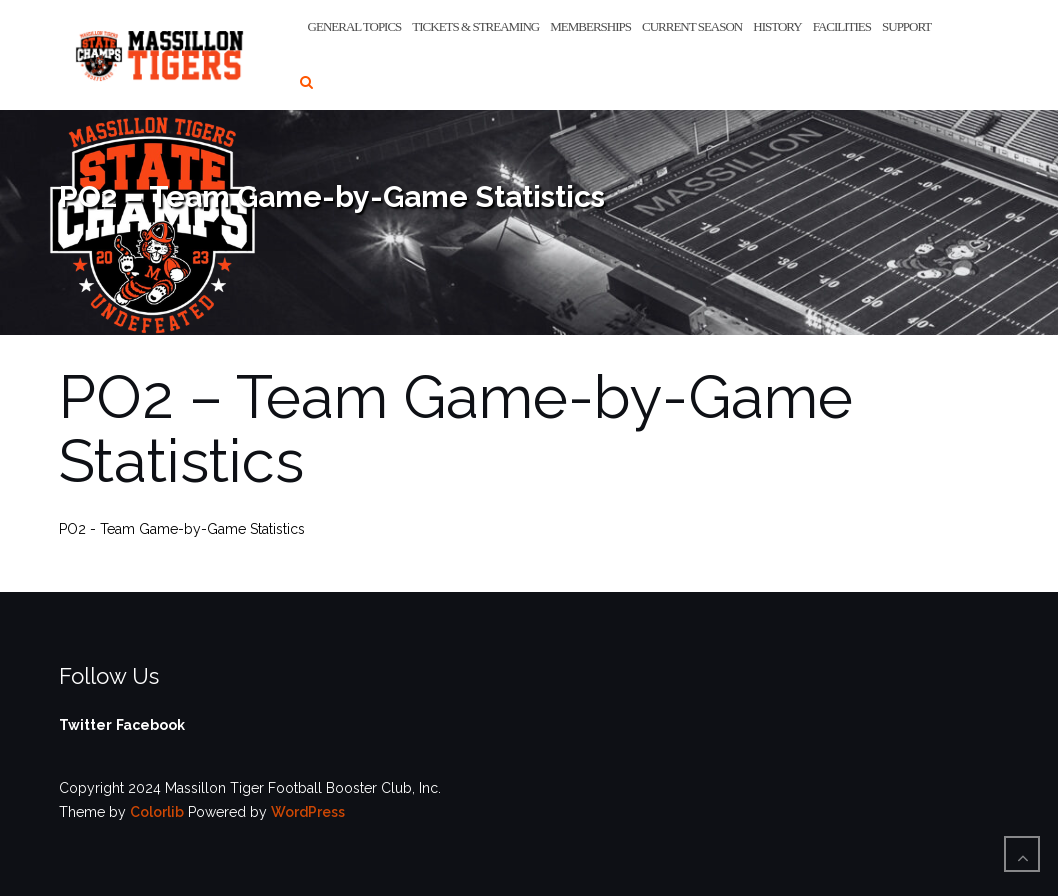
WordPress (308, 812)
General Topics (355, 26)
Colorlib (157, 812)
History (777, 26)
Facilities (842, 26)
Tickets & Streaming (475, 26)
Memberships (590, 26)
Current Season (692, 26)
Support (906, 26)
